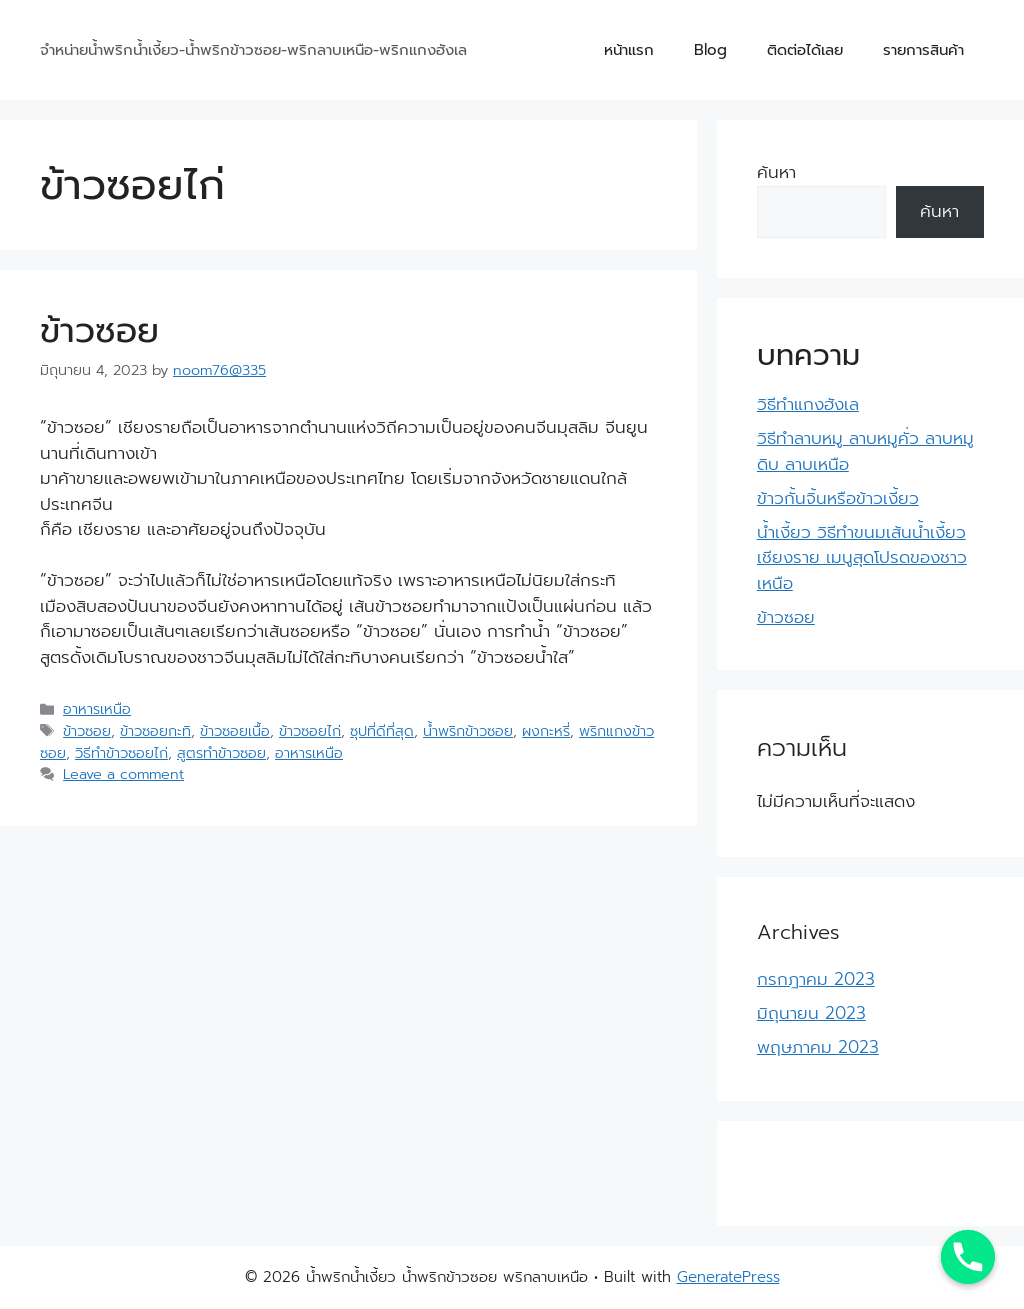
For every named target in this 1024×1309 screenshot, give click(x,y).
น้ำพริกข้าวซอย (468, 731)
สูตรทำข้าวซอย (221, 753)
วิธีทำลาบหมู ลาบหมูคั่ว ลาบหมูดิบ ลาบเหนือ (865, 451)
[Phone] (968, 1257)
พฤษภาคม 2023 (818, 1047)
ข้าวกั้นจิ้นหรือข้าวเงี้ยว (838, 498)
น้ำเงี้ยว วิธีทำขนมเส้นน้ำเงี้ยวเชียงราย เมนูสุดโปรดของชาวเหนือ (862, 557)
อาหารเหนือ (97, 709)
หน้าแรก (629, 50)
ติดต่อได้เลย (805, 50)
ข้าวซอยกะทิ (155, 731)
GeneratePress (728, 1277)
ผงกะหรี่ (546, 731)
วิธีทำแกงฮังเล (808, 404)
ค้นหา (776, 172)
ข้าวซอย (99, 330)
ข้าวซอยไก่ (310, 731)
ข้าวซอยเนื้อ (235, 731)
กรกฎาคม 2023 (816, 979)
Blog (710, 50)
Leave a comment (123, 774)
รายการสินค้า (923, 50)
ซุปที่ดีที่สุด (382, 731)
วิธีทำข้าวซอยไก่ (121, 753)
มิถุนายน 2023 (811, 1013)
